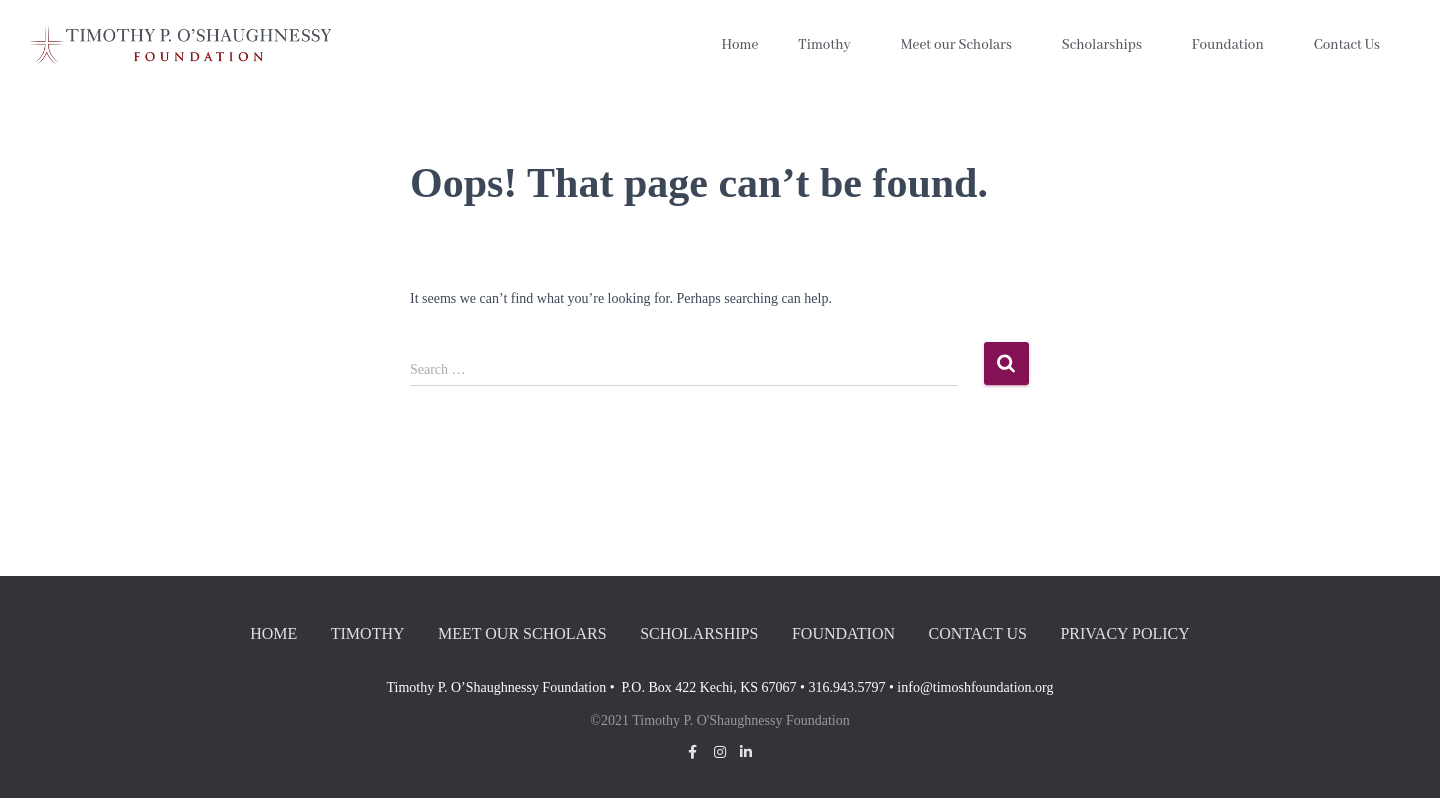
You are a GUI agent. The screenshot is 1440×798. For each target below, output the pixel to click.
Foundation (1233, 45)
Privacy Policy (1124, 633)
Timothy (829, 45)
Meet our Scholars (961, 45)
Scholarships (1107, 45)
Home (739, 45)
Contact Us (1352, 45)
